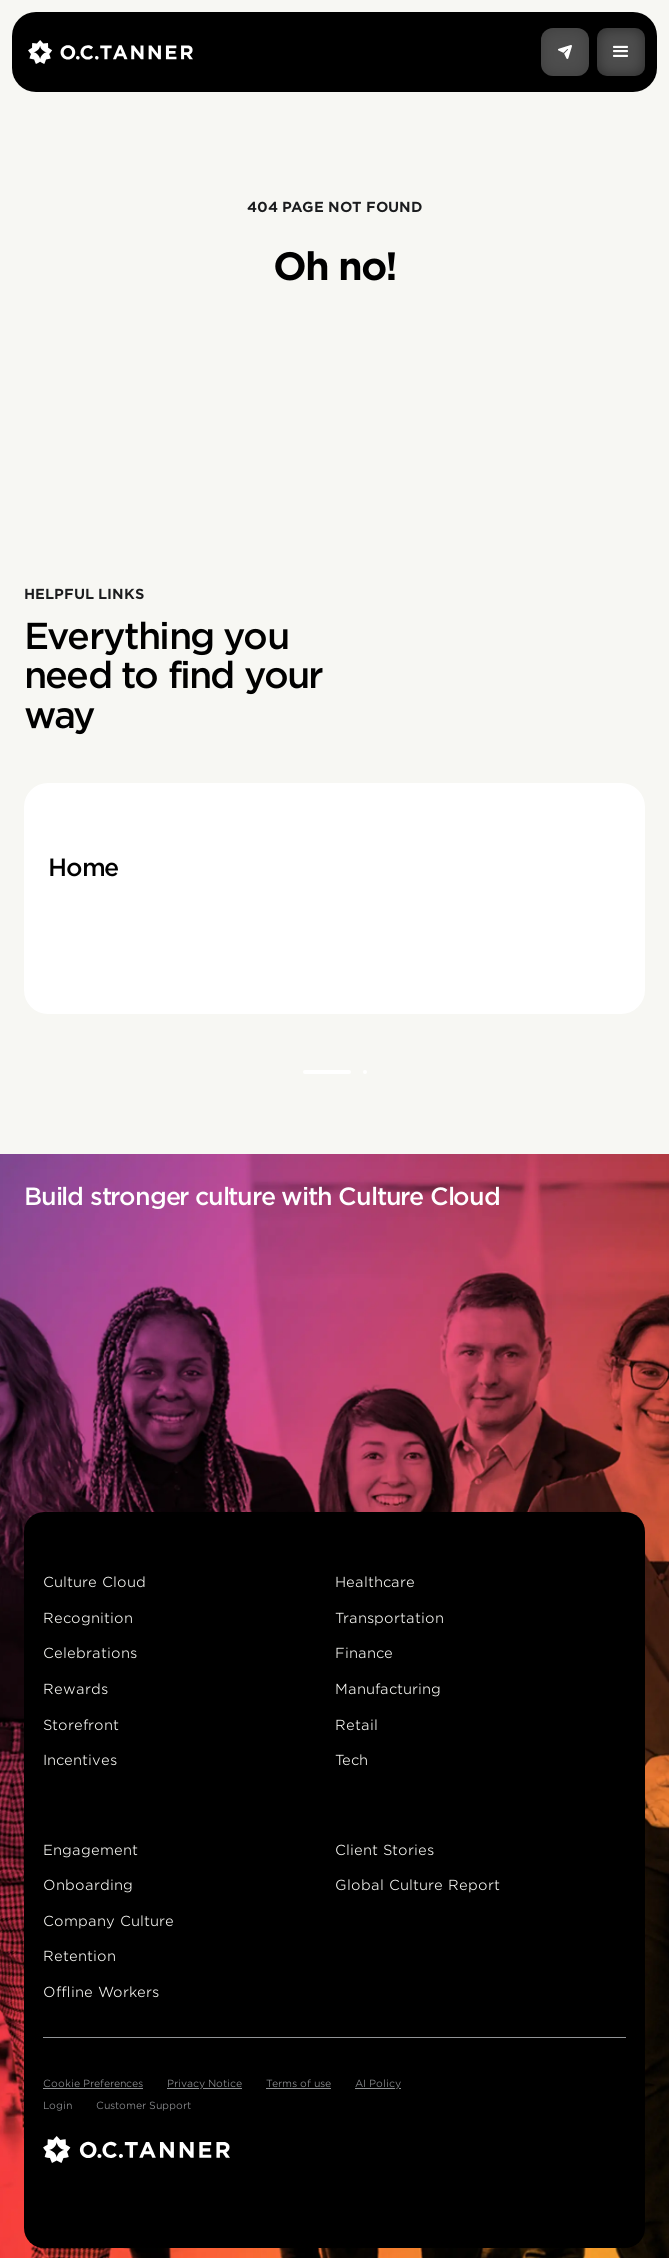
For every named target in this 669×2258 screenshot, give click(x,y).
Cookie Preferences (93, 2083)
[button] (621, 52)
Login (57, 2105)
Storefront (81, 1725)
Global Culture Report (417, 1885)
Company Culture (108, 1921)
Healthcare (375, 1582)
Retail (356, 1725)
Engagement (90, 1850)
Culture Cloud (94, 1582)
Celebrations (90, 1653)
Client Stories (384, 1850)
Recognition (88, 1618)
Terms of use (298, 2083)
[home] (284, 52)
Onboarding (88, 1885)
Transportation (389, 1618)
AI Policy (378, 2083)
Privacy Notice (204, 2083)
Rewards (75, 1689)
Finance (364, 1653)
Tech (351, 1760)
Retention (79, 1956)
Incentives (80, 1760)
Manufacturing (388, 1689)
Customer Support (143, 2105)
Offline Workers (101, 1992)
